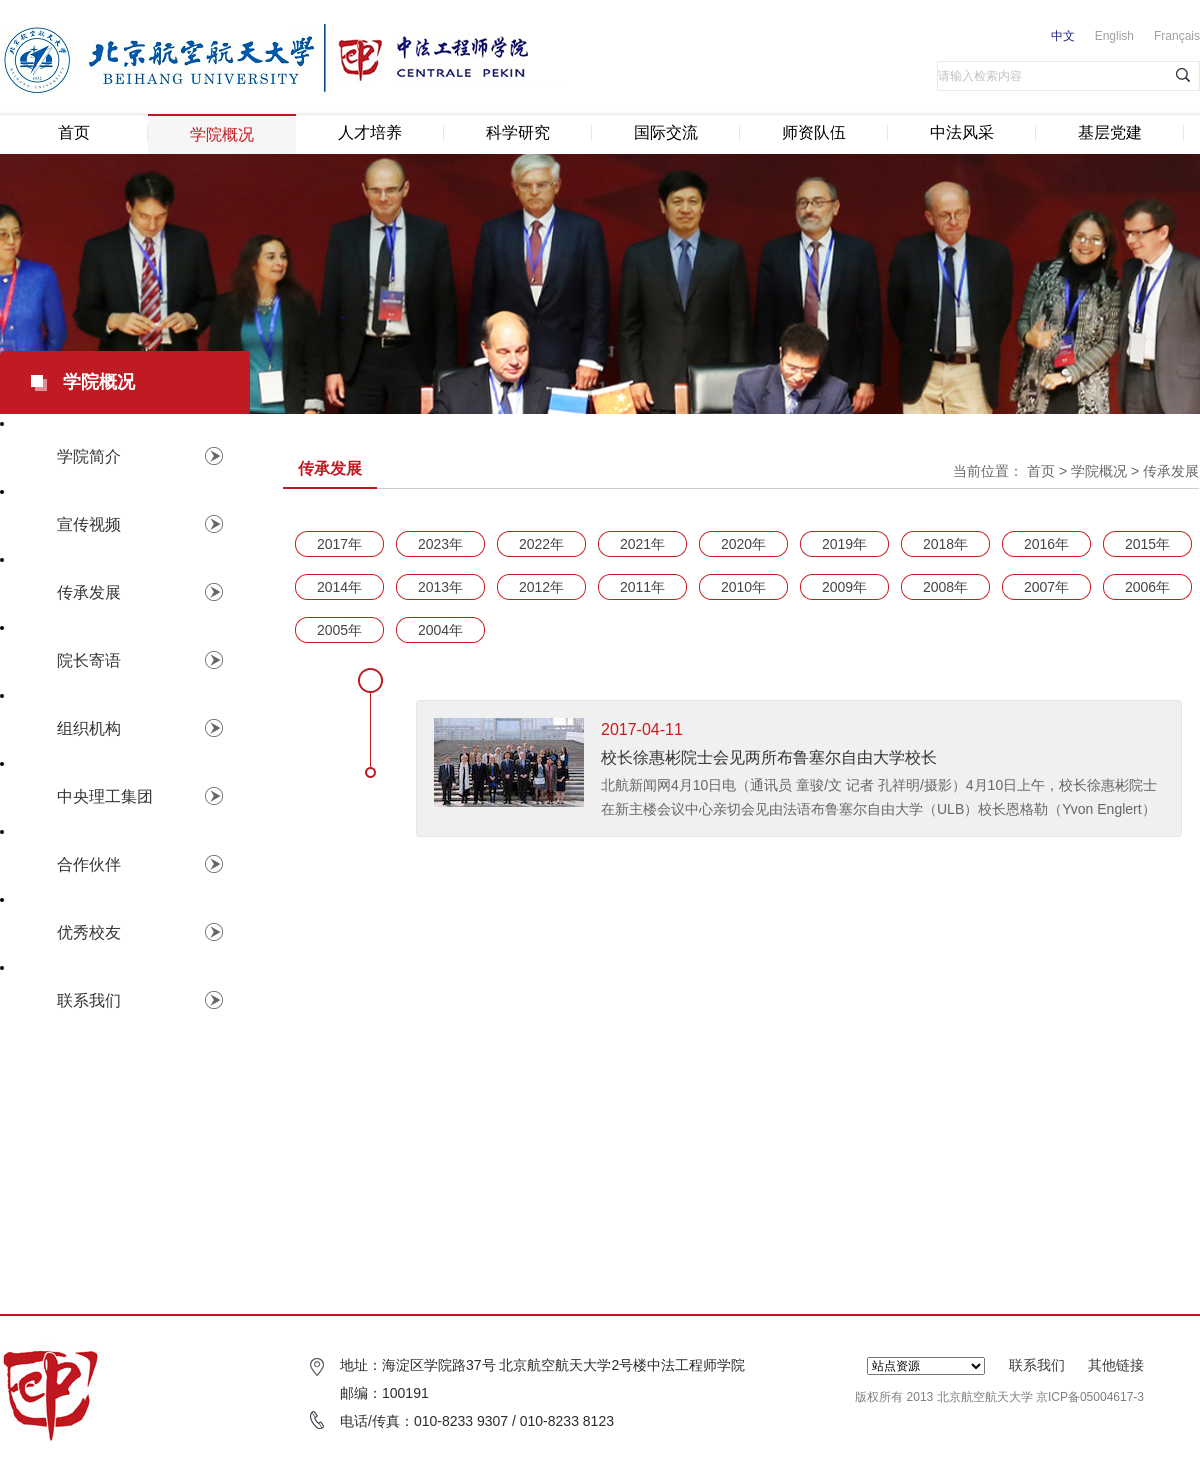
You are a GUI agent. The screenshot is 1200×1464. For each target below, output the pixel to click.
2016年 (1046, 544)
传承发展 (1171, 471)
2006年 (1147, 587)
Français (1177, 36)
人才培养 (370, 132)
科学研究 (518, 132)
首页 (74, 132)
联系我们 (1037, 1365)
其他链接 (1116, 1365)
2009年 (844, 587)
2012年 (541, 587)
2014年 (339, 587)
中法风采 (962, 132)
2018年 (945, 544)
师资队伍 (814, 132)
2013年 (440, 587)
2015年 (1147, 544)
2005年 (339, 630)
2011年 (642, 587)
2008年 (945, 587)
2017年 (339, 544)
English (1114, 36)
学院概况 (222, 134)
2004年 (440, 630)
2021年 (642, 544)
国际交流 (666, 132)
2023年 (440, 544)
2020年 (743, 544)
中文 (1063, 36)
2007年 (1046, 587)
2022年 (541, 544)
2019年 (844, 544)
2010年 (743, 587)
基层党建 (1110, 132)
